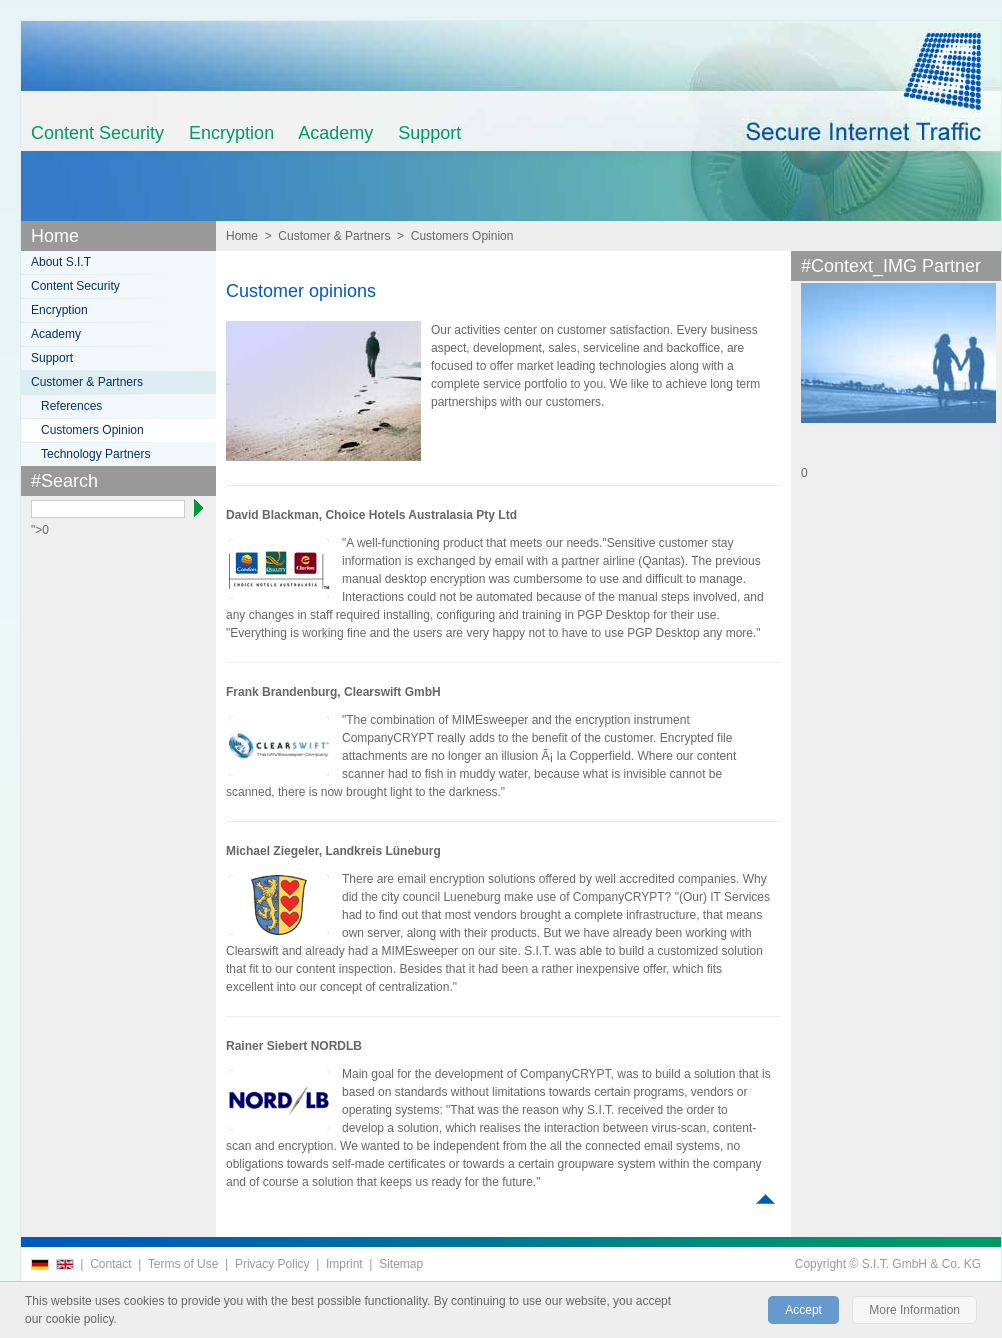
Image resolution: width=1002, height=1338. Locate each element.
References (71, 406)
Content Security (97, 133)
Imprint (344, 1264)
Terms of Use (183, 1264)
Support (429, 133)
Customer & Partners (334, 236)
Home (55, 236)
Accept (803, 1310)
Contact (110, 1264)
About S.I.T (61, 262)
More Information (914, 1310)
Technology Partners (95, 454)
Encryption (231, 133)
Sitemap (401, 1264)
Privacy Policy (272, 1264)
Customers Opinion (462, 236)
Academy (335, 133)
